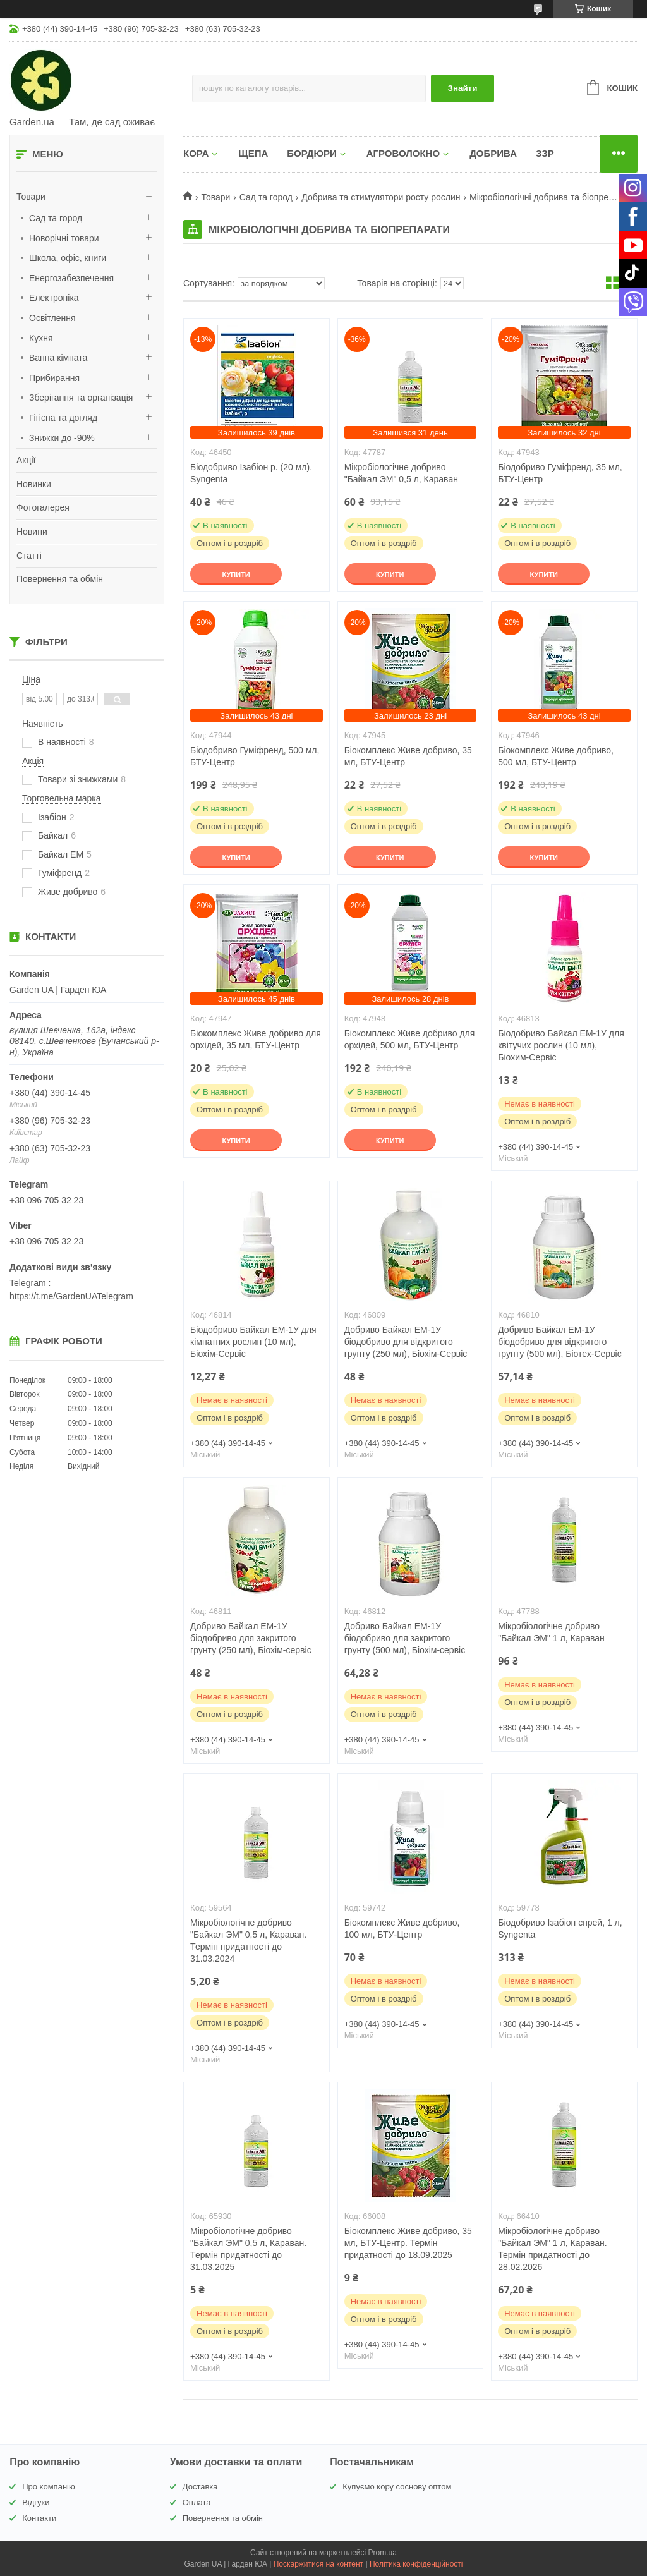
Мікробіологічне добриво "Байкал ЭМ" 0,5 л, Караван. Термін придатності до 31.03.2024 (248, 1940)
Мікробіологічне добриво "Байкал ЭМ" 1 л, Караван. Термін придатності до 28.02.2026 (552, 2249)
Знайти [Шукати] (463, 88)
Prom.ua (382, 2552)
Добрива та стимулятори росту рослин (380, 197)
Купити (236, 574)
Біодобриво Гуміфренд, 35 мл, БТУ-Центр (560, 473)
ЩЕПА (253, 153)
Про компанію (48, 2486)
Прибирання (54, 378)
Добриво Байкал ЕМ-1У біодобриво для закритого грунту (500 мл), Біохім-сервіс (405, 1638)
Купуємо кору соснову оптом (396, 2486)
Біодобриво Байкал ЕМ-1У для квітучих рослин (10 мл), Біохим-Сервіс (561, 1045)
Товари (30, 196)
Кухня (40, 338)
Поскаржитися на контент (318, 2564)
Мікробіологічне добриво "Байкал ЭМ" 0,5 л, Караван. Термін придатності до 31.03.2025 (248, 2249)
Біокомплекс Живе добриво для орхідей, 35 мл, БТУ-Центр (255, 1039)
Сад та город (55, 218)
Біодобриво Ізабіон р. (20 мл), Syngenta (251, 473)
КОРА (196, 153)
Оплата (197, 2502)
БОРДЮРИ (311, 153)
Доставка (200, 2486)
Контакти (39, 2518)
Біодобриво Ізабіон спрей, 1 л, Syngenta (560, 1928)
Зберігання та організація (81, 397)
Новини (31, 531)
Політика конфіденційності (416, 2564)
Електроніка (54, 298)
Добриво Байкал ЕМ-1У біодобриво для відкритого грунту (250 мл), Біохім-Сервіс (406, 1342)
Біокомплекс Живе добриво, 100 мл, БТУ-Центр (402, 1928)
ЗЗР (545, 153)
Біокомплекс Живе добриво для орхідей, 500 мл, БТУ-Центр (409, 1039)
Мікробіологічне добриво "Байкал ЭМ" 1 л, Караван (551, 1632)
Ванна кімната (58, 358)
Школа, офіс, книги (67, 258)
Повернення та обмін (59, 579)
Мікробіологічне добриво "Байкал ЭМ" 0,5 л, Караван (401, 473)
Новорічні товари (64, 238)
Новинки (33, 484)
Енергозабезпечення (71, 278)
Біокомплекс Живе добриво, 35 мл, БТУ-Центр (408, 756)
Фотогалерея (43, 507)
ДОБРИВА (493, 153)
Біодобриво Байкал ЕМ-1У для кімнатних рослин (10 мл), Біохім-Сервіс (253, 1342)
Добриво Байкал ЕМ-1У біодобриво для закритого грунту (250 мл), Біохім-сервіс (250, 1638)
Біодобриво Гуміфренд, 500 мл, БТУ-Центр (254, 756)
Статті (29, 555)
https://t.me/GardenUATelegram (71, 1296)
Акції (25, 460)
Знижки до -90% (62, 438)
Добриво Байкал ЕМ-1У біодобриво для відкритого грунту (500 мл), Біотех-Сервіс (559, 1342)
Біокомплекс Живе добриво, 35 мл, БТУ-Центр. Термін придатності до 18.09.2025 (408, 2243)
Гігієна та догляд (63, 418)
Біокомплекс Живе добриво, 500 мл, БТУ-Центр (556, 756)
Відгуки (35, 2502)
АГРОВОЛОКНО (403, 153)
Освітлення (52, 318)
